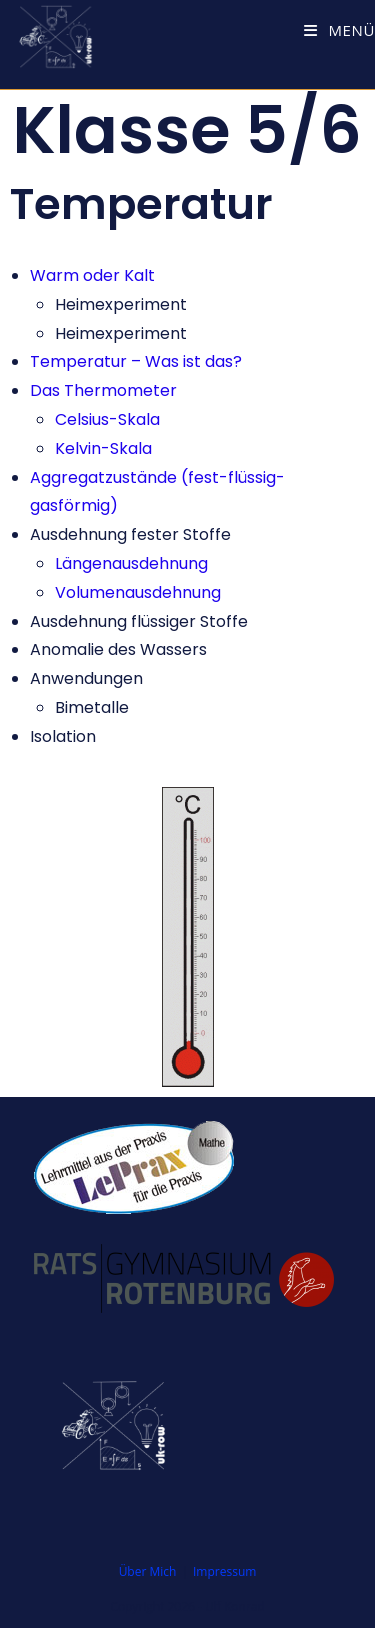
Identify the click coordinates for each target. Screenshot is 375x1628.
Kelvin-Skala (103, 448)
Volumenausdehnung (138, 592)
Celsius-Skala (107, 419)
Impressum (224, 1571)
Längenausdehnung (131, 563)
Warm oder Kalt (92, 275)
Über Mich (148, 1571)
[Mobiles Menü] (339, 30)
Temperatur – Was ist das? (136, 361)
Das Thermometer (103, 390)
